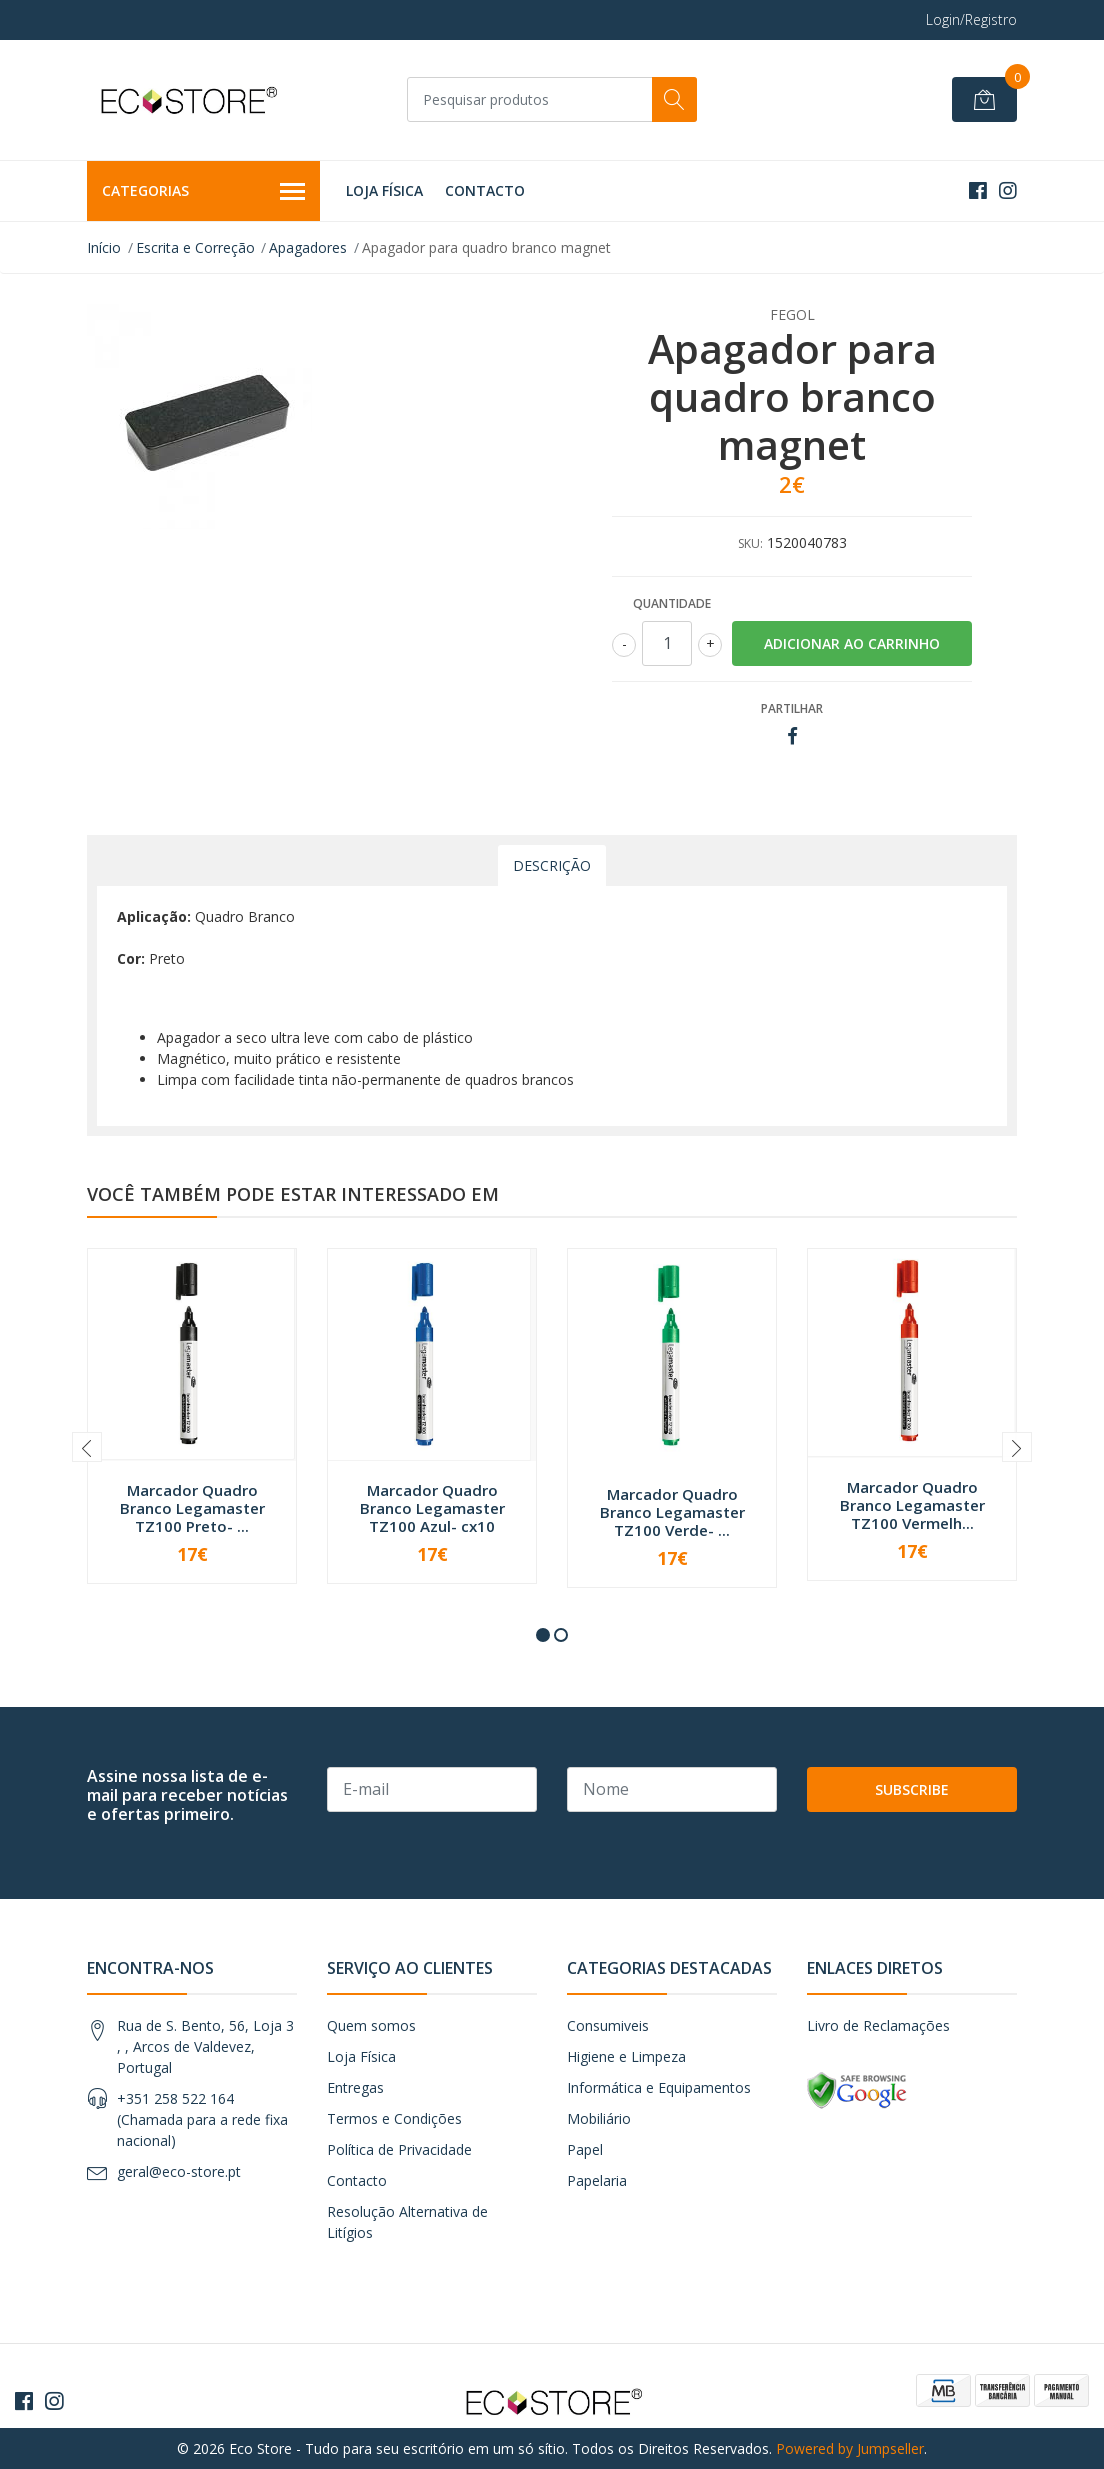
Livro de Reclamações (878, 2025)
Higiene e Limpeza (626, 2056)
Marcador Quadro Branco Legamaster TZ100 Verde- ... (672, 1512)
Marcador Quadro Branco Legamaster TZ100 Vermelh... (912, 1505)
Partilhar (792, 708)
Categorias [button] (203, 192)
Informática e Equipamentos (659, 2087)
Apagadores (308, 247)
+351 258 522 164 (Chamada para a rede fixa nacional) (202, 2119)
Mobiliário (599, 2118)
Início (104, 247)
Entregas (355, 2087)
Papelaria (597, 2180)
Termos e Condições (394, 2118)
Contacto (485, 190)
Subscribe (912, 1789)
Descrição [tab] (552, 865)
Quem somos (371, 2025)
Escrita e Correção (195, 247)
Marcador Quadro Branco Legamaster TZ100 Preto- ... (192, 1508)
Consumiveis (608, 2025)
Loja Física (384, 190)
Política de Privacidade (399, 2149)
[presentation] (87, 1447)
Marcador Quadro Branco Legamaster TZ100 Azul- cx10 (432, 1508)
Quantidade (672, 603)
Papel (585, 2149)
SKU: (750, 543)
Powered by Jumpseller (850, 2448)
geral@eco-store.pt (179, 2171)
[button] (543, 1635)
